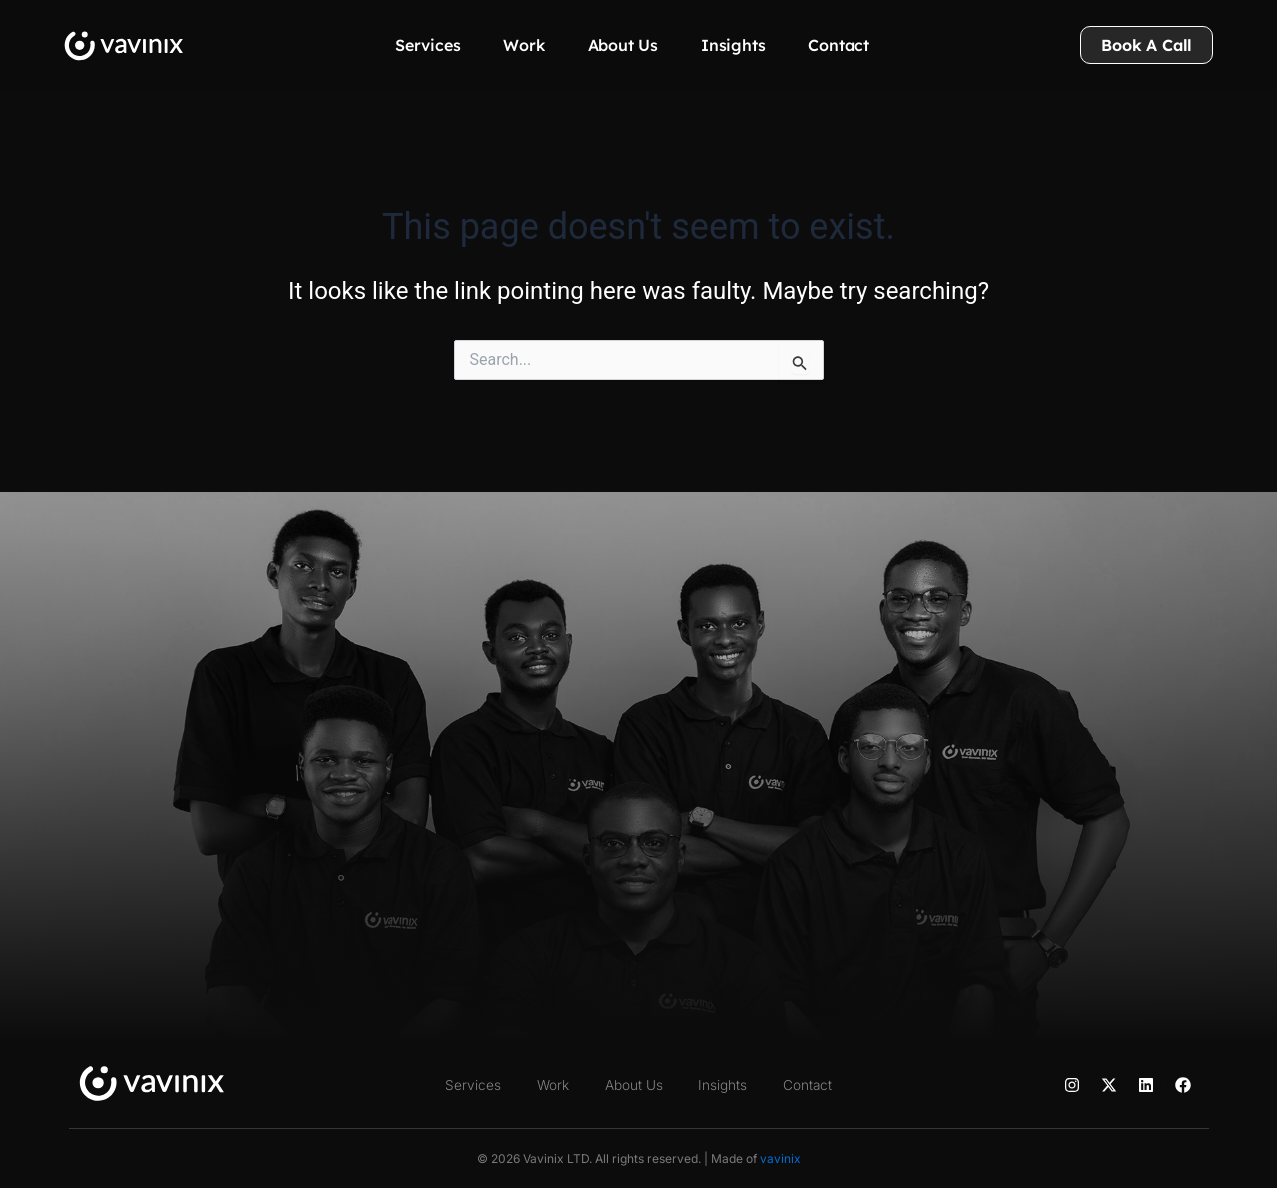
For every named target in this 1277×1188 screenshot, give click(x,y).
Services (427, 45)
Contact (838, 45)
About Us (623, 45)
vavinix (780, 1158)
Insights (733, 45)
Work (523, 45)
